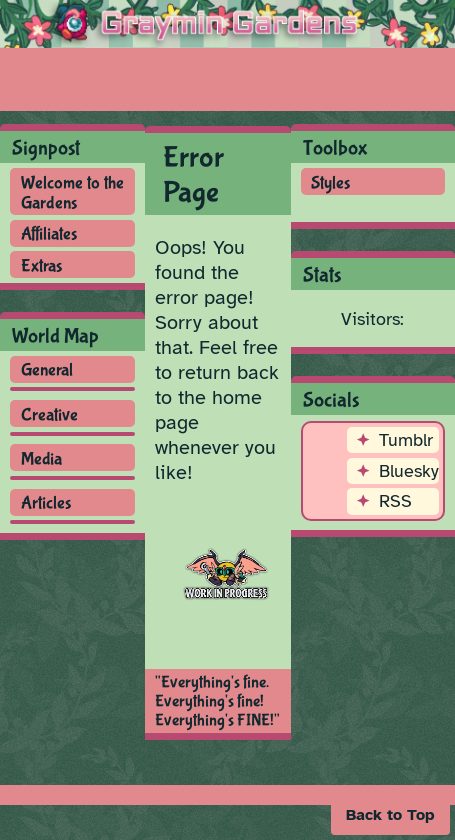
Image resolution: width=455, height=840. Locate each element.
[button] (390, 815)
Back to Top (390, 815)
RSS (395, 501)
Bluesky (409, 471)
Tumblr (406, 440)
